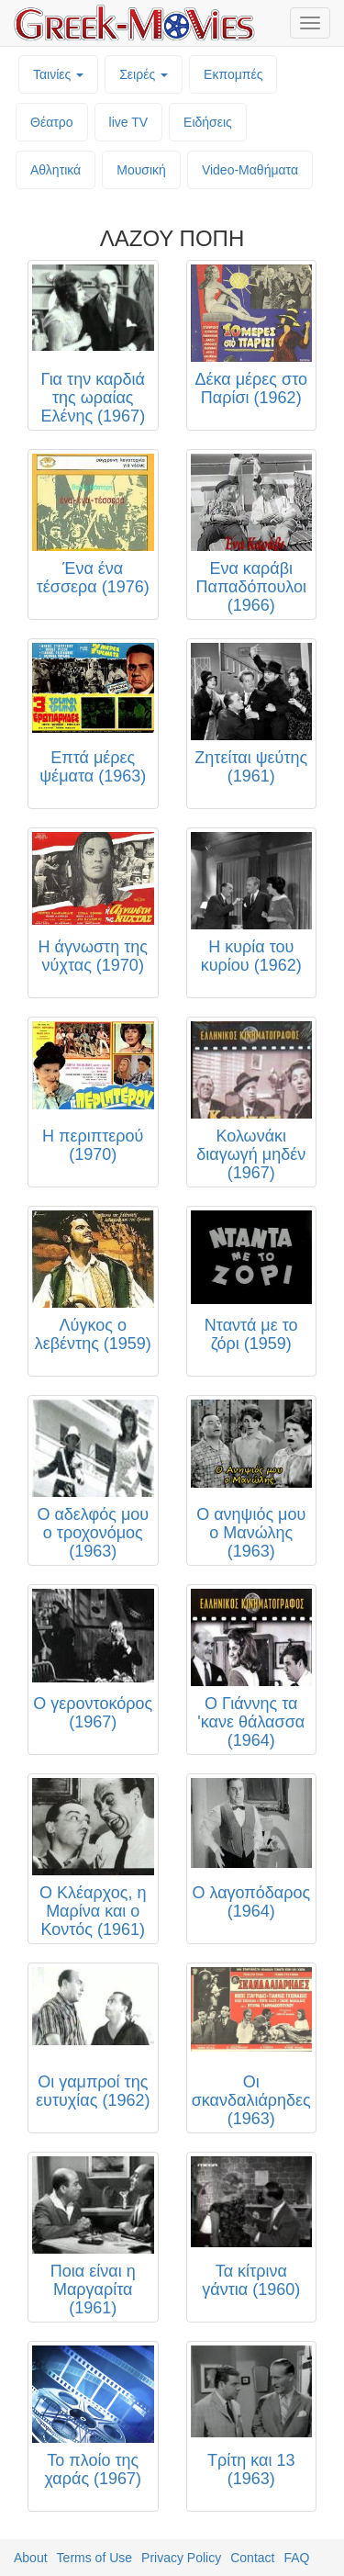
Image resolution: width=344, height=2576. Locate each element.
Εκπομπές (233, 74)
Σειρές (143, 74)
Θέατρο (51, 122)
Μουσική (141, 170)
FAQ (296, 2557)
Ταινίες (58, 74)
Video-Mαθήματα (250, 170)
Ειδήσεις (207, 122)
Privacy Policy (181, 2557)
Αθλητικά (55, 170)
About (31, 2557)
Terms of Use (94, 2557)
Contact (252, 2557)
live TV (129, 122)
